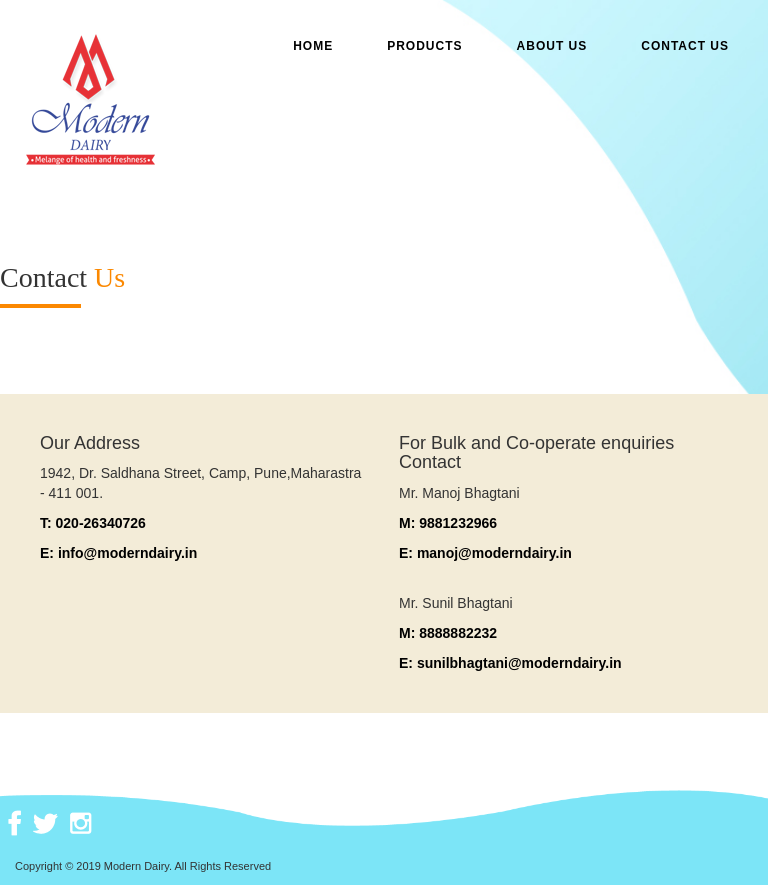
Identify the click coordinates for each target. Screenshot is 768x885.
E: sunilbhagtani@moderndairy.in (510, 663)
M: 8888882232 (448, 633)
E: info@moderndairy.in (118, 553)
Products (424, 46)
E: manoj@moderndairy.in (485, 553)
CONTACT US (685, 46)
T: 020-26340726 (93, 523)
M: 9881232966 (448, 523)
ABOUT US (552, 46)
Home (313, 46)
